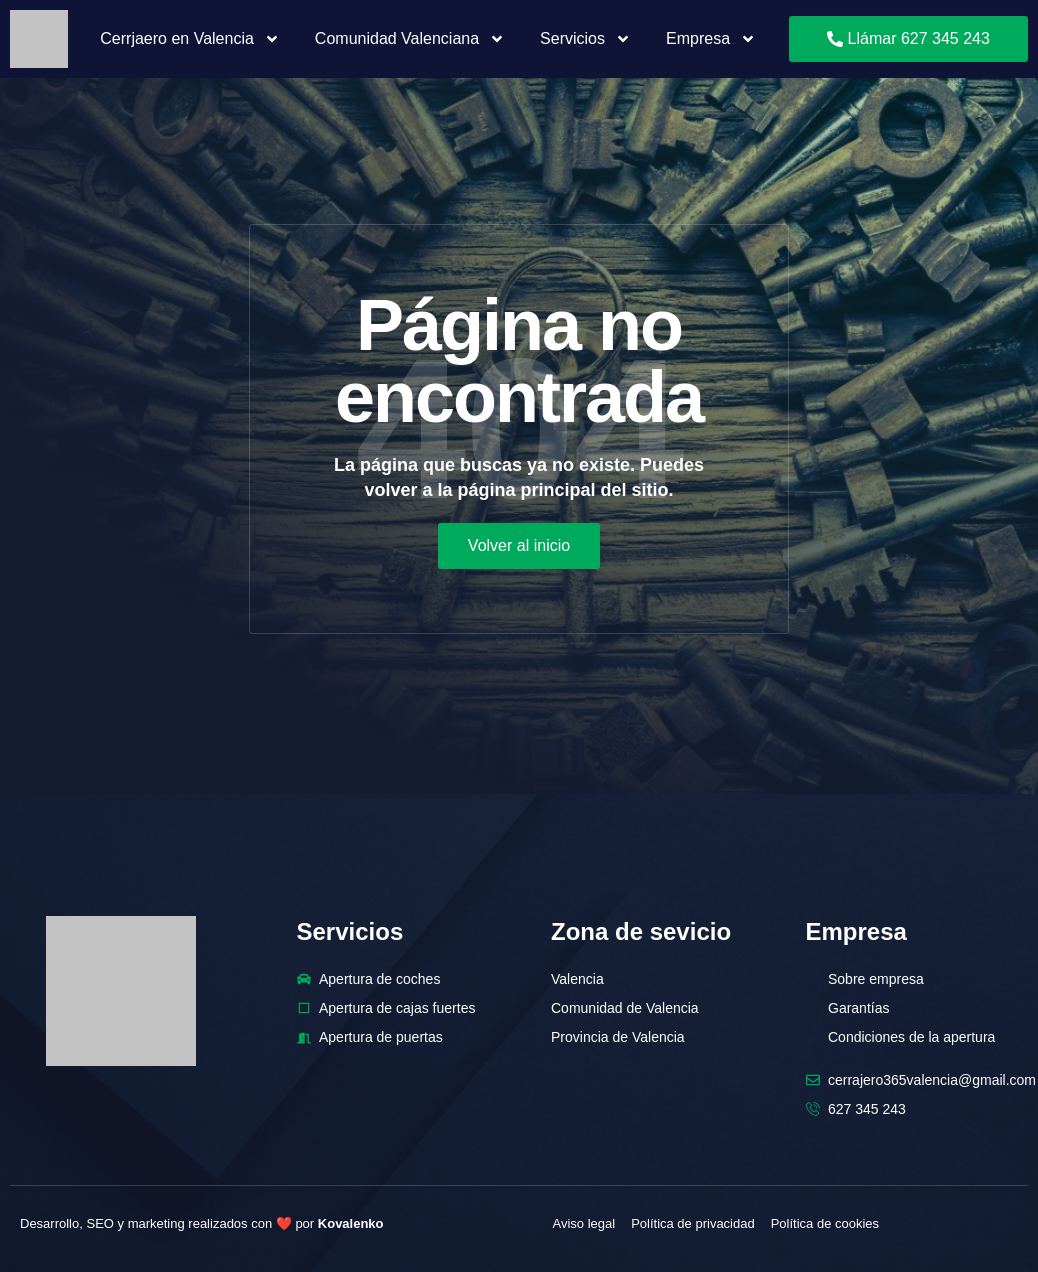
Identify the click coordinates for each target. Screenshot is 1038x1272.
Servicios (585, 39)
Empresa (711, 39)
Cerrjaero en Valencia (190, 39)
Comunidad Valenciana (410, 39)
